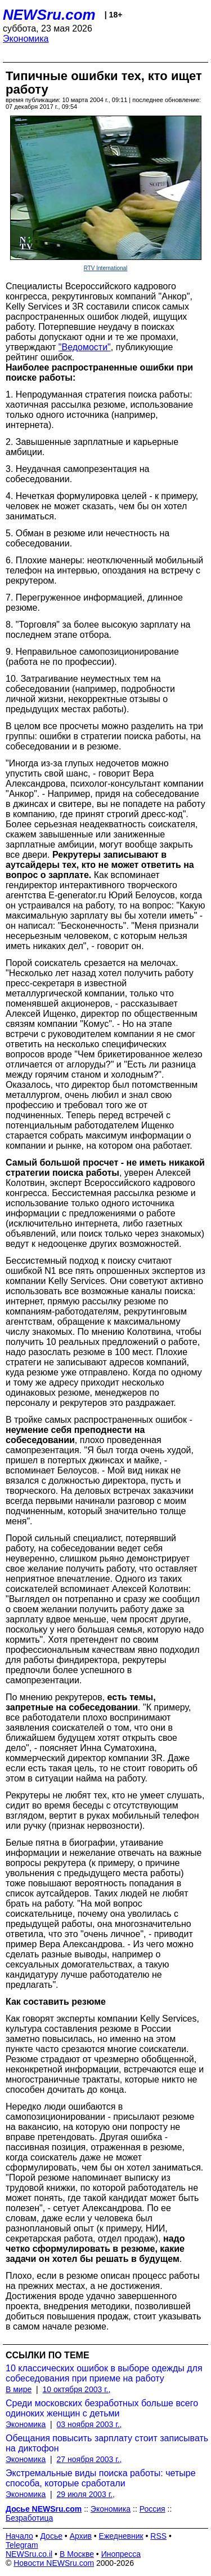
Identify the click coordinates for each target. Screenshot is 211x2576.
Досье (51, 2535)
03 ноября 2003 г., (89, 2424)
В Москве (77, 2554)
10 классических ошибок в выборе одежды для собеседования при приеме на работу (104, 2373)
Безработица (29, 2517)
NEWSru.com (49, 14)
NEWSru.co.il (29, 2554)
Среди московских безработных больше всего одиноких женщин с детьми (102, 2408)
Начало (19, 2535)
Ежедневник (121, 2535)
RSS (158, 2535)
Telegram (22, 2544)
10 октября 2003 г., (76, 2389)
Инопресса (121, 2554)
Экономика (26, 38)
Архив (81, 2535)
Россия (152, 2508)
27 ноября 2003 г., (89, 2459)
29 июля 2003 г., (86, 2494)
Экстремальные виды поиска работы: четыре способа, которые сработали (101, 2478)
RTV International (106, 268)
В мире (19, 2389)
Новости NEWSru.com (54, 2563)
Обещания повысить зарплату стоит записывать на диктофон (107, 2443)
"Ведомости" (85, 347)
